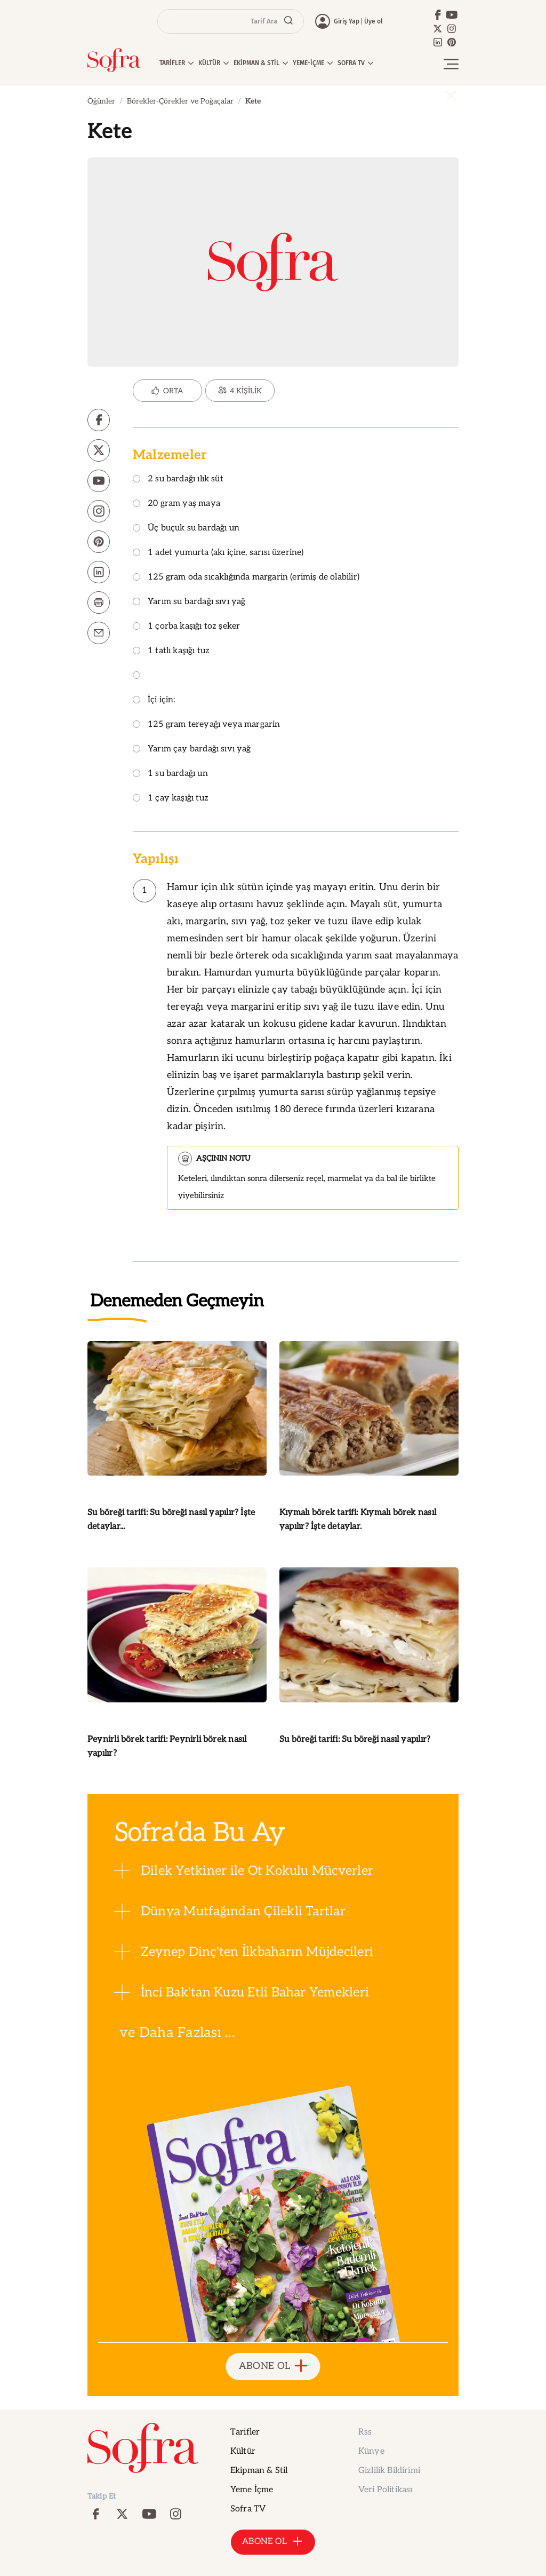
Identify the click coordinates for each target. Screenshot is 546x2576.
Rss (365, 2432)
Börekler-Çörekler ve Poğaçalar (180, 101)
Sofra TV (248, 2509)
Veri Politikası (385, 2490)
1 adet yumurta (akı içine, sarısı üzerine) (218, 553)
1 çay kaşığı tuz (170, 798)
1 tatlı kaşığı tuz (171, 651)
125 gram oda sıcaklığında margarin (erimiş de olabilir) (246, 577)
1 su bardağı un (170, 774)
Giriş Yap (346, 21)
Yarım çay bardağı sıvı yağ (192, 749)
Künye (371, 2451)
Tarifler (245, 2432)
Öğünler (101, 101)
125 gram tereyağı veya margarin (206, 725)
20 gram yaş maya (176, 504)
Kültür (242, 2451)
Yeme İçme (251, 2490)
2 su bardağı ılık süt (178, 479)
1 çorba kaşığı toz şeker (186, 626)
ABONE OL (273, 2366)
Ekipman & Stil (258, 2471)
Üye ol (373, 21)
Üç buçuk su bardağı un (186, 528)
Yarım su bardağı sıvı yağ (189, 602)
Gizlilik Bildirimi (389, 2471)
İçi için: (154, 700)
